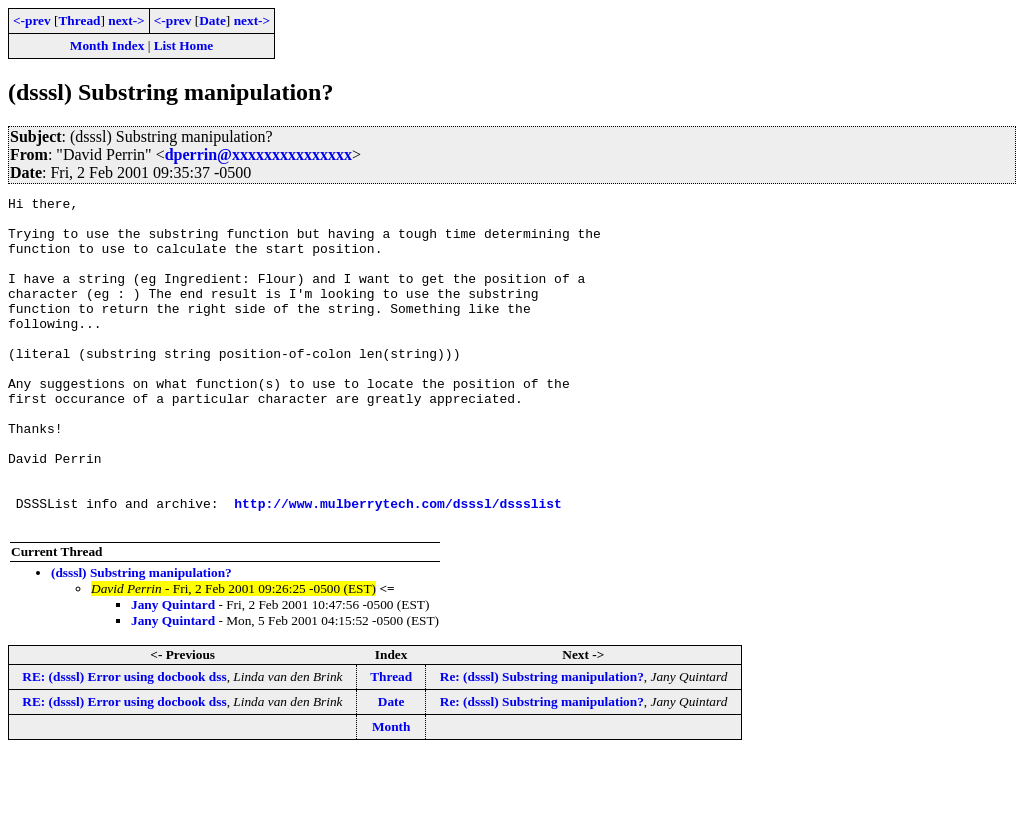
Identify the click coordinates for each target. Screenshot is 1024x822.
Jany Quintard (173, 670)
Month (391, 792)
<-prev (32, 20)
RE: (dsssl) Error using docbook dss (124, 742)
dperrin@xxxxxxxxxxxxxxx (258, 154)
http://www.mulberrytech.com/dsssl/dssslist (398, 566)
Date (212, 20)
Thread (79, 20)
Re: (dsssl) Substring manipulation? (542, 742)
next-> (126, 20)
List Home (184, 45)
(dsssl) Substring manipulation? (141, 638)
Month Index (107, 45)
